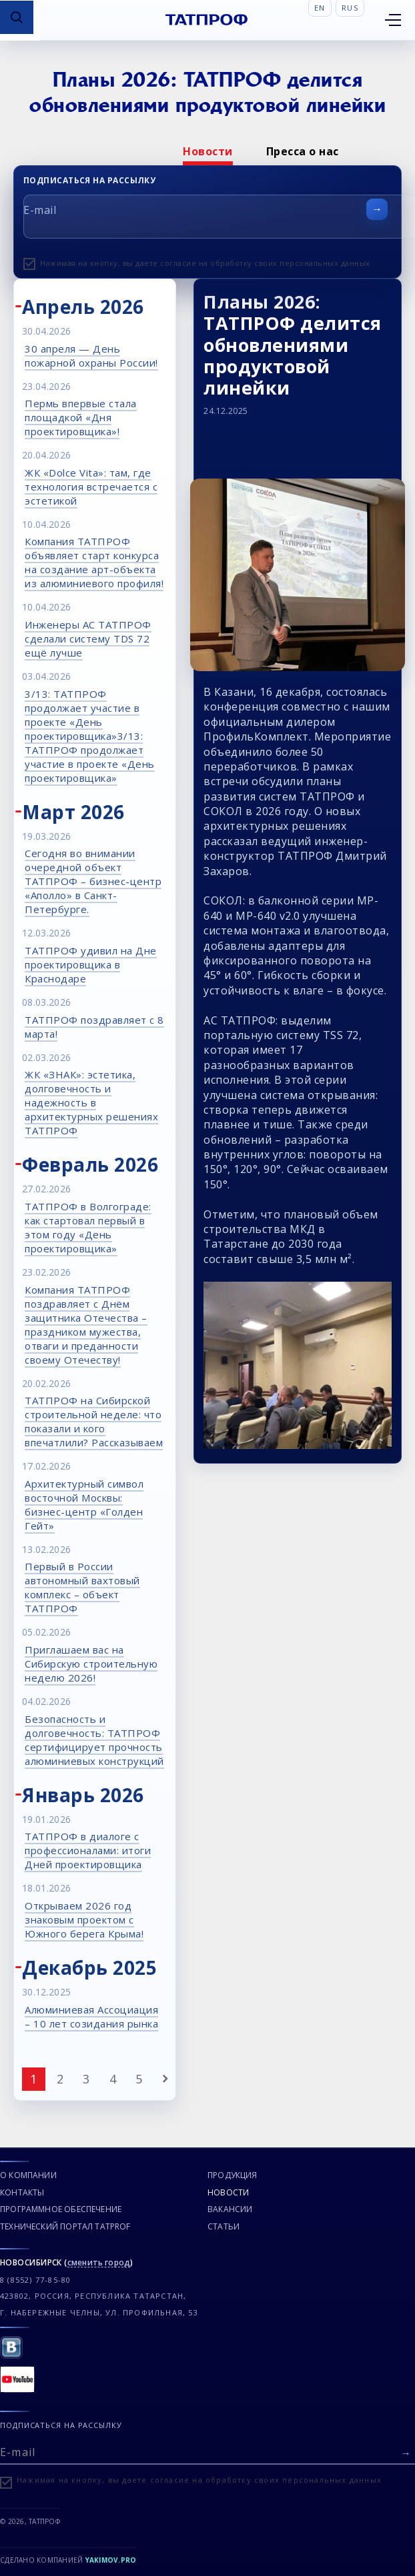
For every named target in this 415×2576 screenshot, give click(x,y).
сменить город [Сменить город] (98, 2263)
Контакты (22, 2192)
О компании (28, 2175)
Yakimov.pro (111, 2560)
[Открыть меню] (393, 20)
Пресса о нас (302, 151)
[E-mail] (207, 2451)
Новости (208, 151)
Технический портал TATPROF (65, 2226)
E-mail (39, 210)
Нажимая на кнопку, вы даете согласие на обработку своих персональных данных (205, 263)
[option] (208, 151)
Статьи (224, 2226)
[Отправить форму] (377, 209)
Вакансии (230, 2209)
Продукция (233, 2175)
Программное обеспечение (60, 2209)
